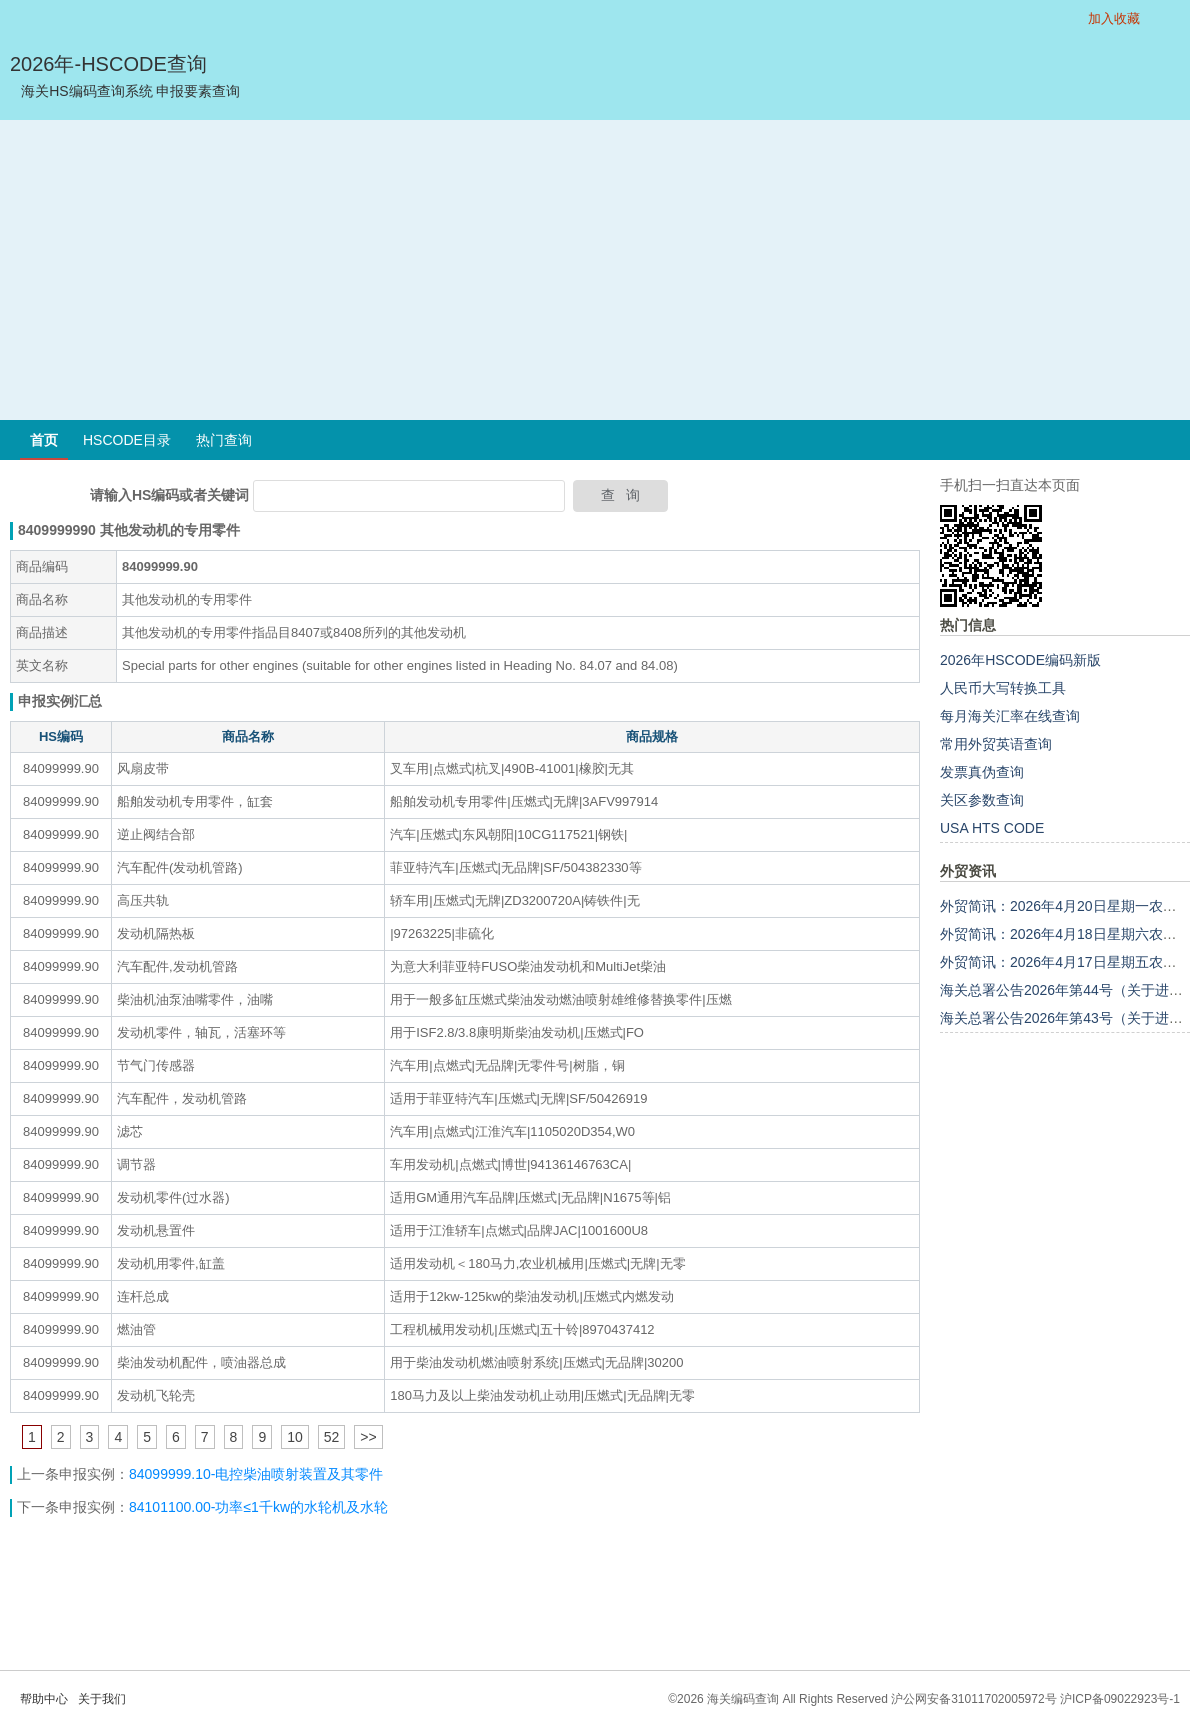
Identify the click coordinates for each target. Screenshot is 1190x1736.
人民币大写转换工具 (1003, 688)
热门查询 (224, 440)
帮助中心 (44, 1699)
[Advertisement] (595, 270)
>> (368, 1437)
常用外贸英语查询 (996, 744)
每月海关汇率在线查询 (1010, 716)
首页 (44, 440)
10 (295, 1437)
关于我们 (102, 1699)
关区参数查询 (982, 800)
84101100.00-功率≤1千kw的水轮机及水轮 (258, 1507)
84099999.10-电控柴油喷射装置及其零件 (256, 1474)
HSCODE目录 (127, 440)
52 (332, 1437)
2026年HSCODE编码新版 (1020, 660)
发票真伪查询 (982, 772)
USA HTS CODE (992, 828)
